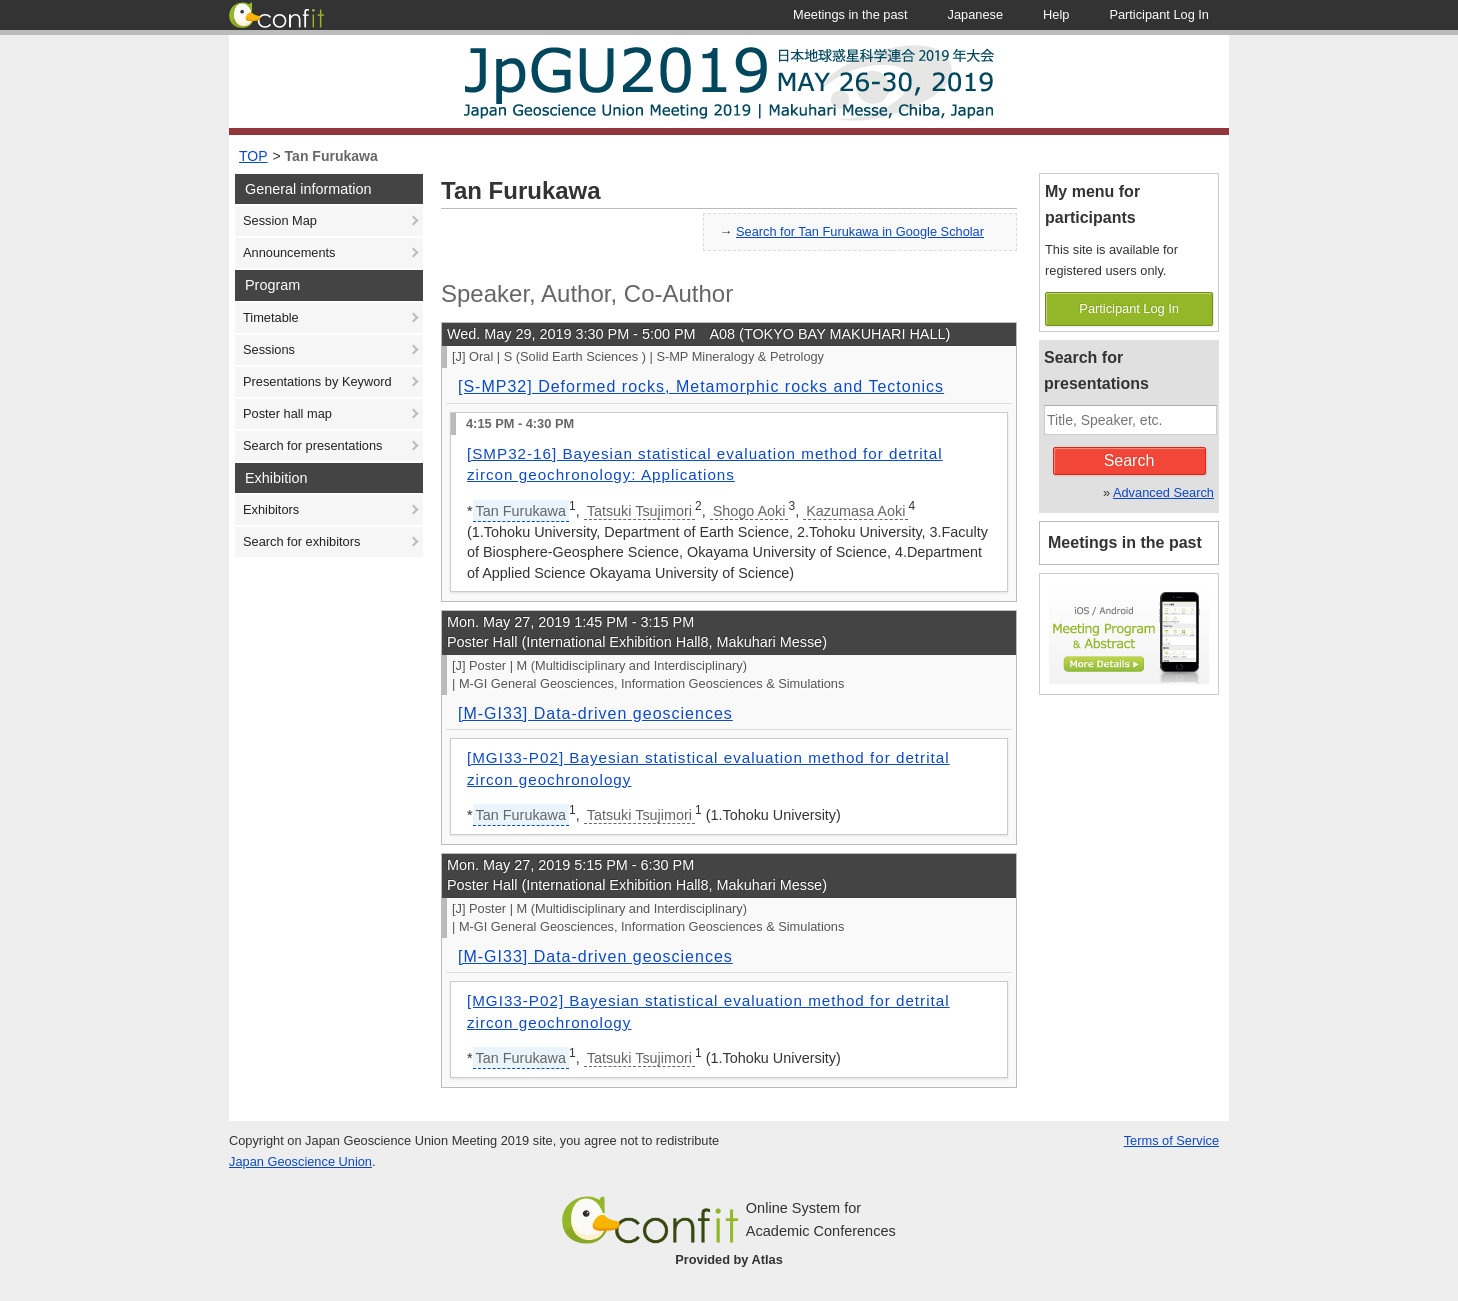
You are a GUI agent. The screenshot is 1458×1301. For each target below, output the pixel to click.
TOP (253, 156)
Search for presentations (312, 445)
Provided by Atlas (729, 1259)
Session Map (280, 220)
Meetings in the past (1125, 542)
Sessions (269, 349)
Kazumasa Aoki (855, 511)
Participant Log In (1129, 308)
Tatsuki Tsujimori (639, 511)
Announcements (289, 252)
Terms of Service (1171, 1140)
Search (1129, 460)
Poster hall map (287, 413)
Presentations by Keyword (317, 381)
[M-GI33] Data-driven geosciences (595, 713)
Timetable (271, 317)
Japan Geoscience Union (300, 1161)
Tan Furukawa (331, 156)
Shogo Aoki (749, 511)
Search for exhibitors (301, 541)
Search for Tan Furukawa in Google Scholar (860, 231)
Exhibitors (271, 509)
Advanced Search (1163, 492)
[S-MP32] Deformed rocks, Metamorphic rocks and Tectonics (701, 386)
